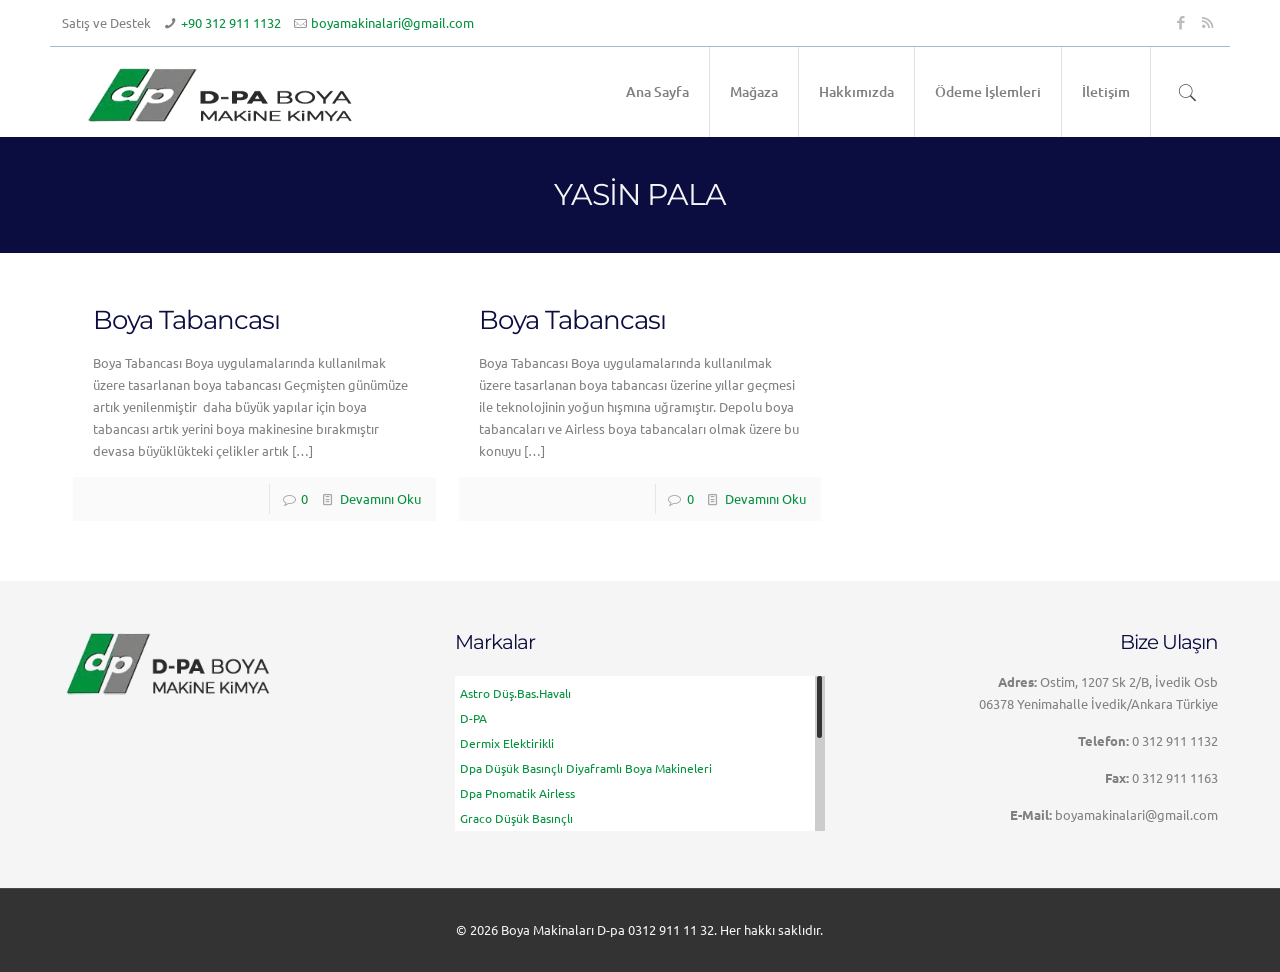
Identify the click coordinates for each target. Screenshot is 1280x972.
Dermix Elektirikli (507, 743)
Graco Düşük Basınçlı (516, 818)
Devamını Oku (380, 498)
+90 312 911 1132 (231, 22)
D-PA (473, 718)
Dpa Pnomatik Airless (517, 793)
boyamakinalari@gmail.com (392, 22)
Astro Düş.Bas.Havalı (515, 693)
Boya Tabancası (186, 320)
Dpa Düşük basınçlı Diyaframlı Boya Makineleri (586, 768)
